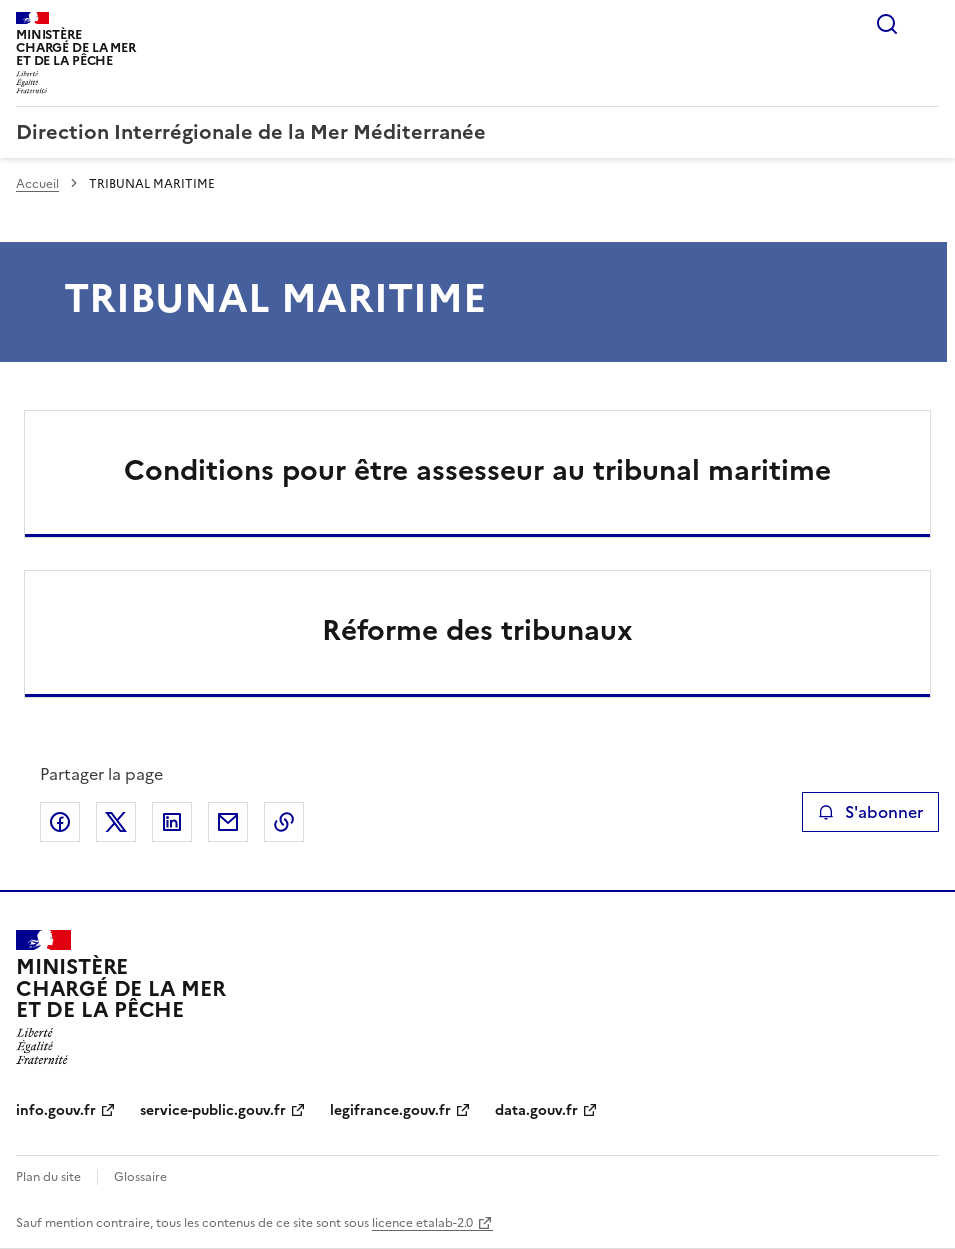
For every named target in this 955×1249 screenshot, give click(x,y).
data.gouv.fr (536, 1110)
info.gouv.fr (56, 1110)
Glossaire (140, 1177)
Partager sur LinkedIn (172, 822)
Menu (927, 24)
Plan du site (48, 1177)
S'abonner (870, 812)
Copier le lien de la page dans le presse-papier (284, 822)
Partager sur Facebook (60, 822)
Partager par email (228, 822)
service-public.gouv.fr (213, 1110)
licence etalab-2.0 (422, 1223)
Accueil (37, 184)
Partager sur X (116, 822)
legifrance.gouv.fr (390, 1110)
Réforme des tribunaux (477, 630)
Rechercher (887, 24)
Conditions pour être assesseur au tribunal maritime (477, 470)
